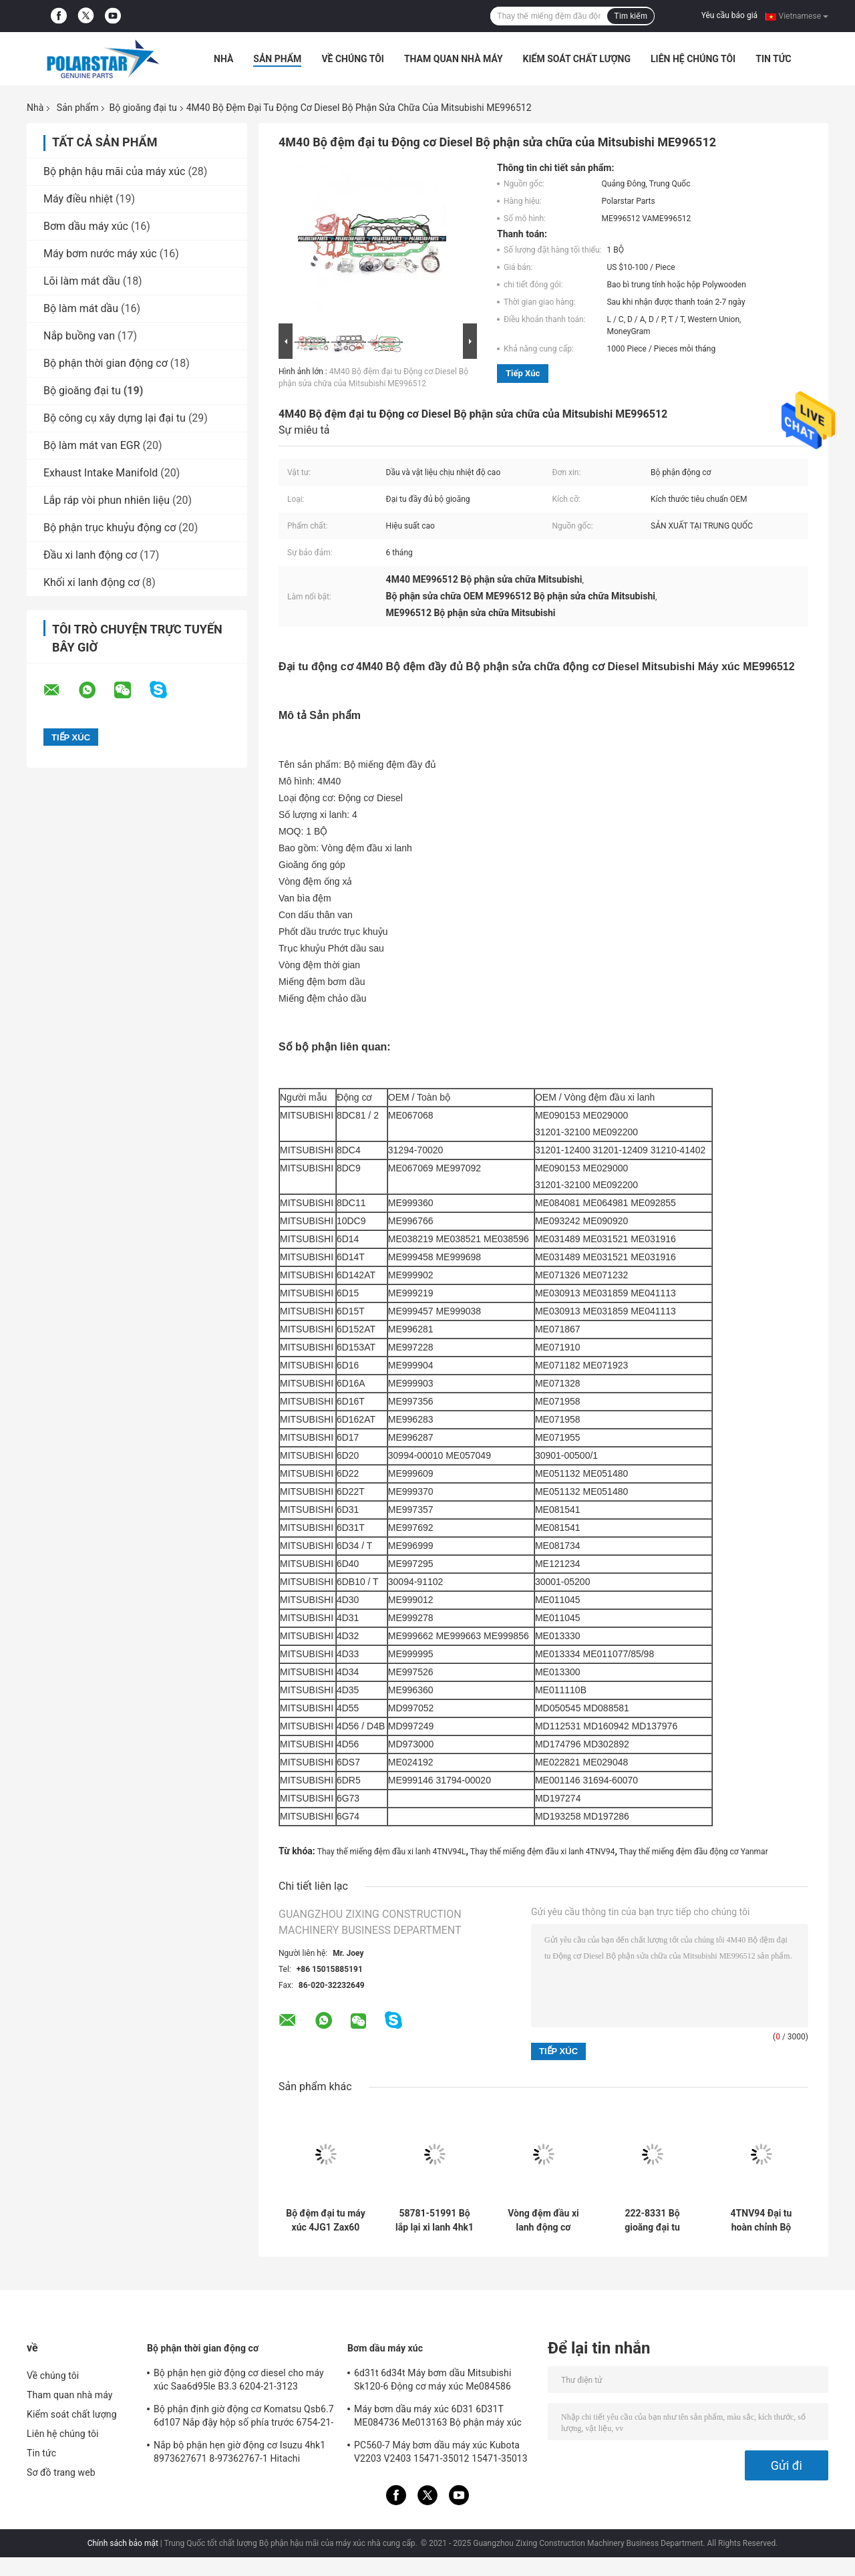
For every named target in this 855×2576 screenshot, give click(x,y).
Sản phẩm (277, 58)
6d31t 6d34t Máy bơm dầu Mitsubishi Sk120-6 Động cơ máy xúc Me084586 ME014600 (432, 2382)
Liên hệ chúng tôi (693, 58)
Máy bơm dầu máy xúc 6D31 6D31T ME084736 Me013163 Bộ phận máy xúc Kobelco (438, 2418)
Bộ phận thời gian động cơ (105, 363)
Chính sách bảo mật (123, 2543)
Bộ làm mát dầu (80, 308)
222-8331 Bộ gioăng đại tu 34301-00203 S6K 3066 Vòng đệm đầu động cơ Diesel (652, 2220)
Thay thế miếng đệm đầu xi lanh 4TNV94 (542, 1851)
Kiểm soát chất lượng (577, 58)
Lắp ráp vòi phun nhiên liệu (106, 500)
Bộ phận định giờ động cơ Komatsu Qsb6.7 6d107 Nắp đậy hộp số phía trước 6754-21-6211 (244, 2418)
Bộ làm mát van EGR (91, 445)
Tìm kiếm (630, 16)
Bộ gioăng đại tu (142, 107)
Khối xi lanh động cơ (91, 582)
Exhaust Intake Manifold (100, 472)
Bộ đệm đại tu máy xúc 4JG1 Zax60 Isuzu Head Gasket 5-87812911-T (325, 2220)
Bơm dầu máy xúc (85, 226)
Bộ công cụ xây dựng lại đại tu (114, 418)
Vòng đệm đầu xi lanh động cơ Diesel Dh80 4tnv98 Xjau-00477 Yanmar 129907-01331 (543, 2220)
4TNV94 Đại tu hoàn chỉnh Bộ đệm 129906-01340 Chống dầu (761, 2220)
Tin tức (773, 58)
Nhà (223, 58)
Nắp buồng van (79, 335)
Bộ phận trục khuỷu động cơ (109, 527)
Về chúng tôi (352, 58)
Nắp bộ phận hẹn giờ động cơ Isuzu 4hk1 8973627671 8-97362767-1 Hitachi (239, 2452)
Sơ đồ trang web (61, 2472)
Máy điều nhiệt (78, 198)
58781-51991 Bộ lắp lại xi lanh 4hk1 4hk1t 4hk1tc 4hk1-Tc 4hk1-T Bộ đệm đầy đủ (434, 2220)
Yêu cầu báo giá (729, 15)
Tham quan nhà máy (453, 58)
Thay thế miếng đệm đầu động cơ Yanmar (693, 1851)
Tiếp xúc (523, 373)
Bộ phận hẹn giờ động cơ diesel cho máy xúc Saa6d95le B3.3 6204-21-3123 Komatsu (239, 2382)
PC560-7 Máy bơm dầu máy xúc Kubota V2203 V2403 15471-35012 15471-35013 (441, 2452)
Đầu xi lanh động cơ (90, 555)
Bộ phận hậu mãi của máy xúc (114, 171)
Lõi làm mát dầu (81, 281)
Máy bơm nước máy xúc (100, 253)
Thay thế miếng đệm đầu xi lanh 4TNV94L (391, 1851)
